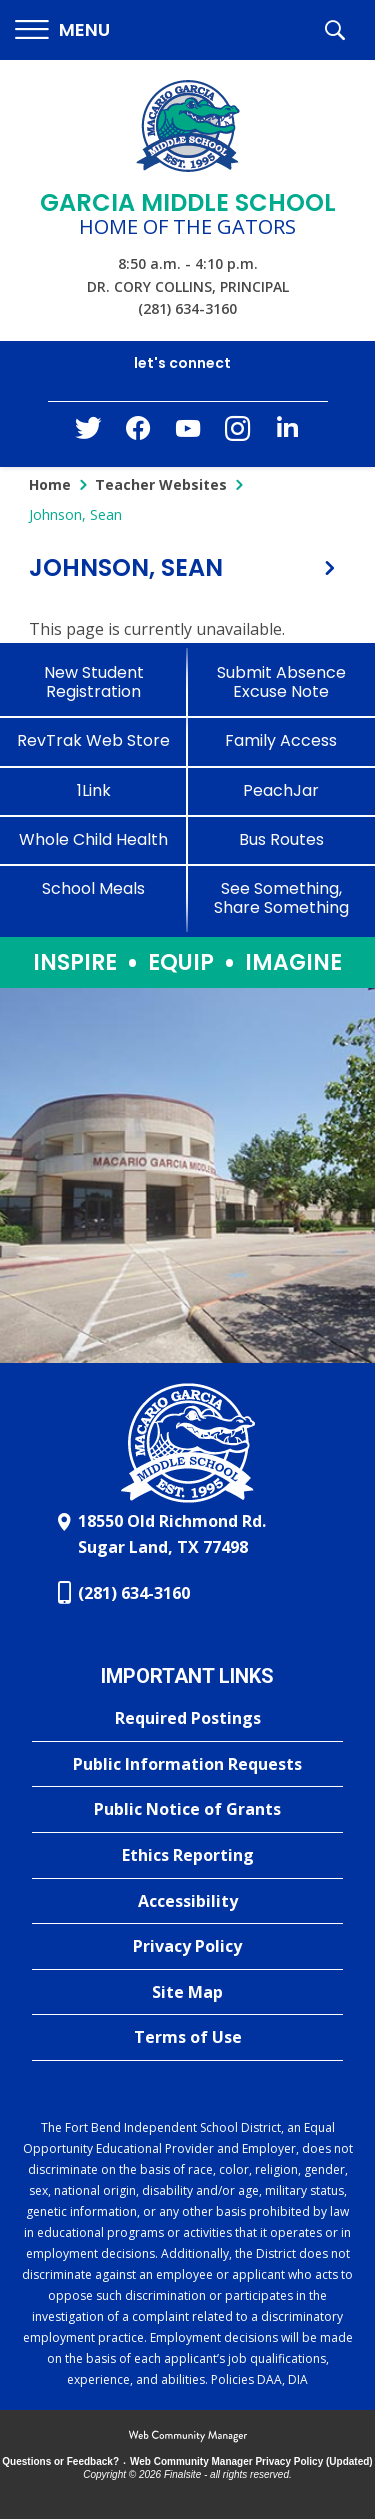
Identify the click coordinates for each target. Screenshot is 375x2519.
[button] (62, 30)
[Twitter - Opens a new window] (88, 433)
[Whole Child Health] (94, 839)
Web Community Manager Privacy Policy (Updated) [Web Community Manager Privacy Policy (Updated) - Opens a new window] (251, 2461)
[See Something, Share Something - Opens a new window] (282, 898)
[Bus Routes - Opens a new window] (282, 839)
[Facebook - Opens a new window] (138, 434)
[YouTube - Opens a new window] (188, 432)
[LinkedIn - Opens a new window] (288, 432)
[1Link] (94, 790)
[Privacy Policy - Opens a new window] (187, 1947)
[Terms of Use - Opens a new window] (187, 2038)
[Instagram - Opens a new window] (238, 434)
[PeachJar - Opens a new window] (282, 790)
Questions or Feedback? (60, 2461)
